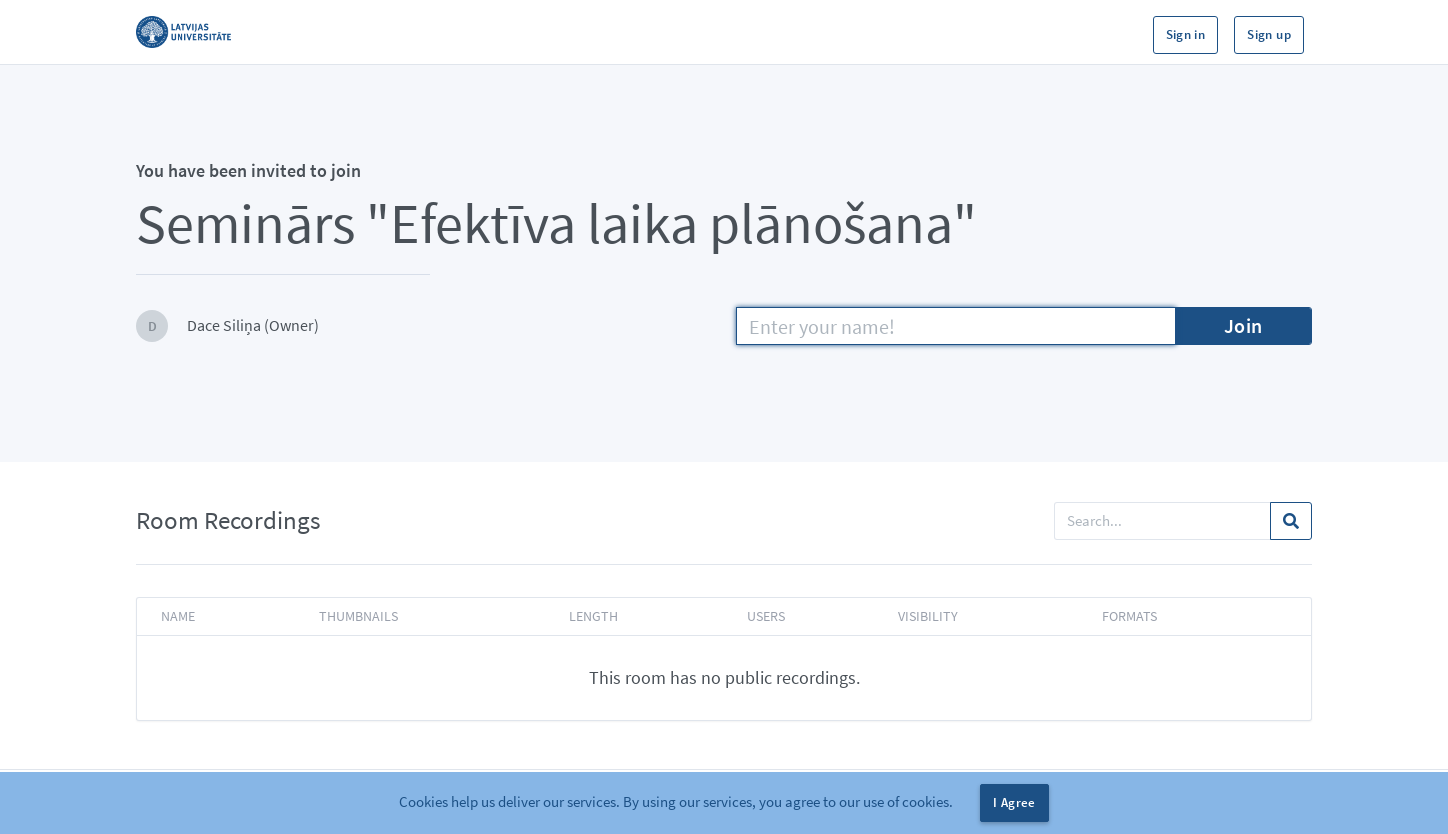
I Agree (1014, 802)
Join (1243, 325)
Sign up (1269, 34)
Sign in (1186, 34)
